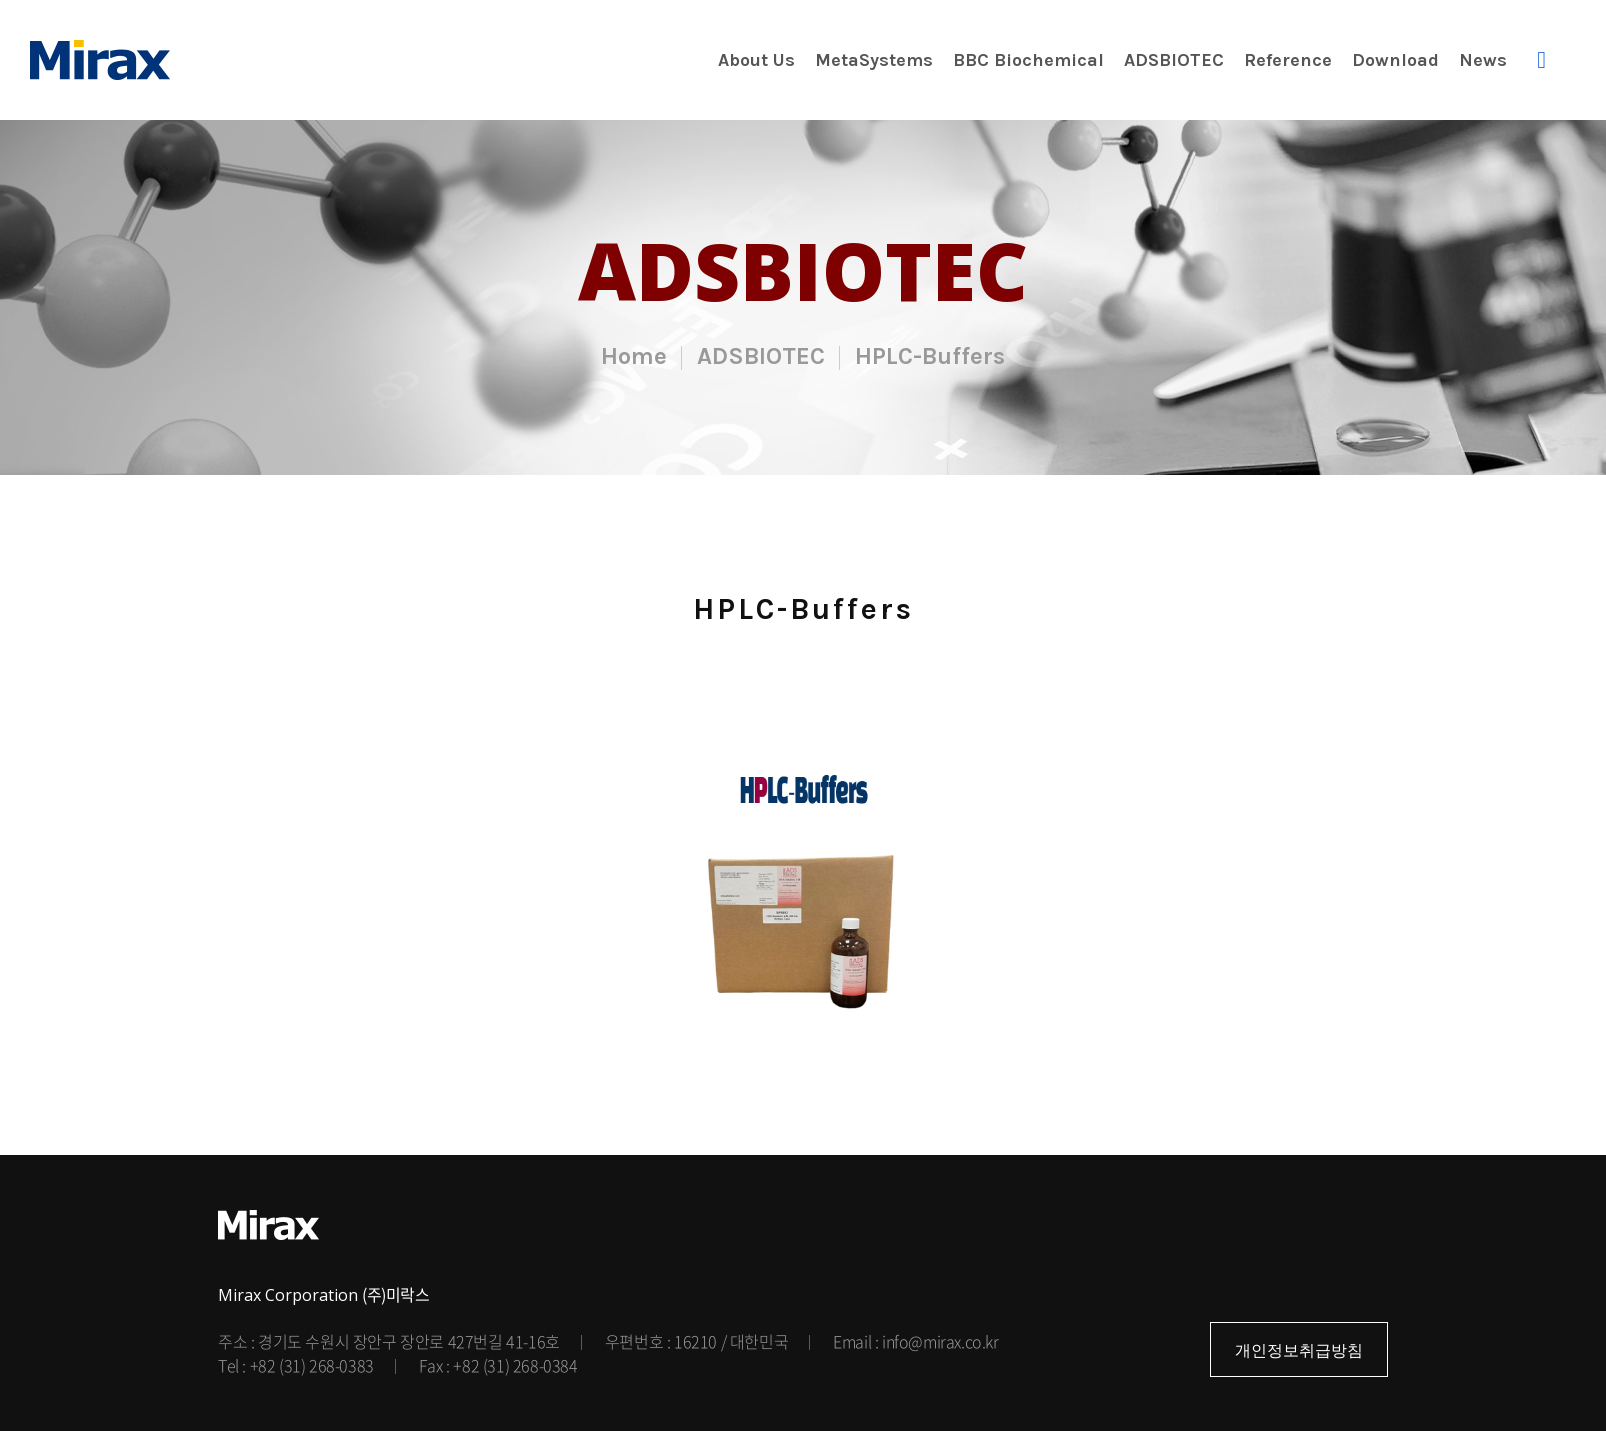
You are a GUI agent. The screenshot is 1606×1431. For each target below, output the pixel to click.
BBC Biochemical (1028, 60)
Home (634, 356)
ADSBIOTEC (1174, 60)
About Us (756, 60)
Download (1395, 60)
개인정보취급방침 (1299, 1350)
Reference (1288, 60)
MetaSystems (874, 60)
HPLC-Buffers (930, 356)
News (1483, 60)
